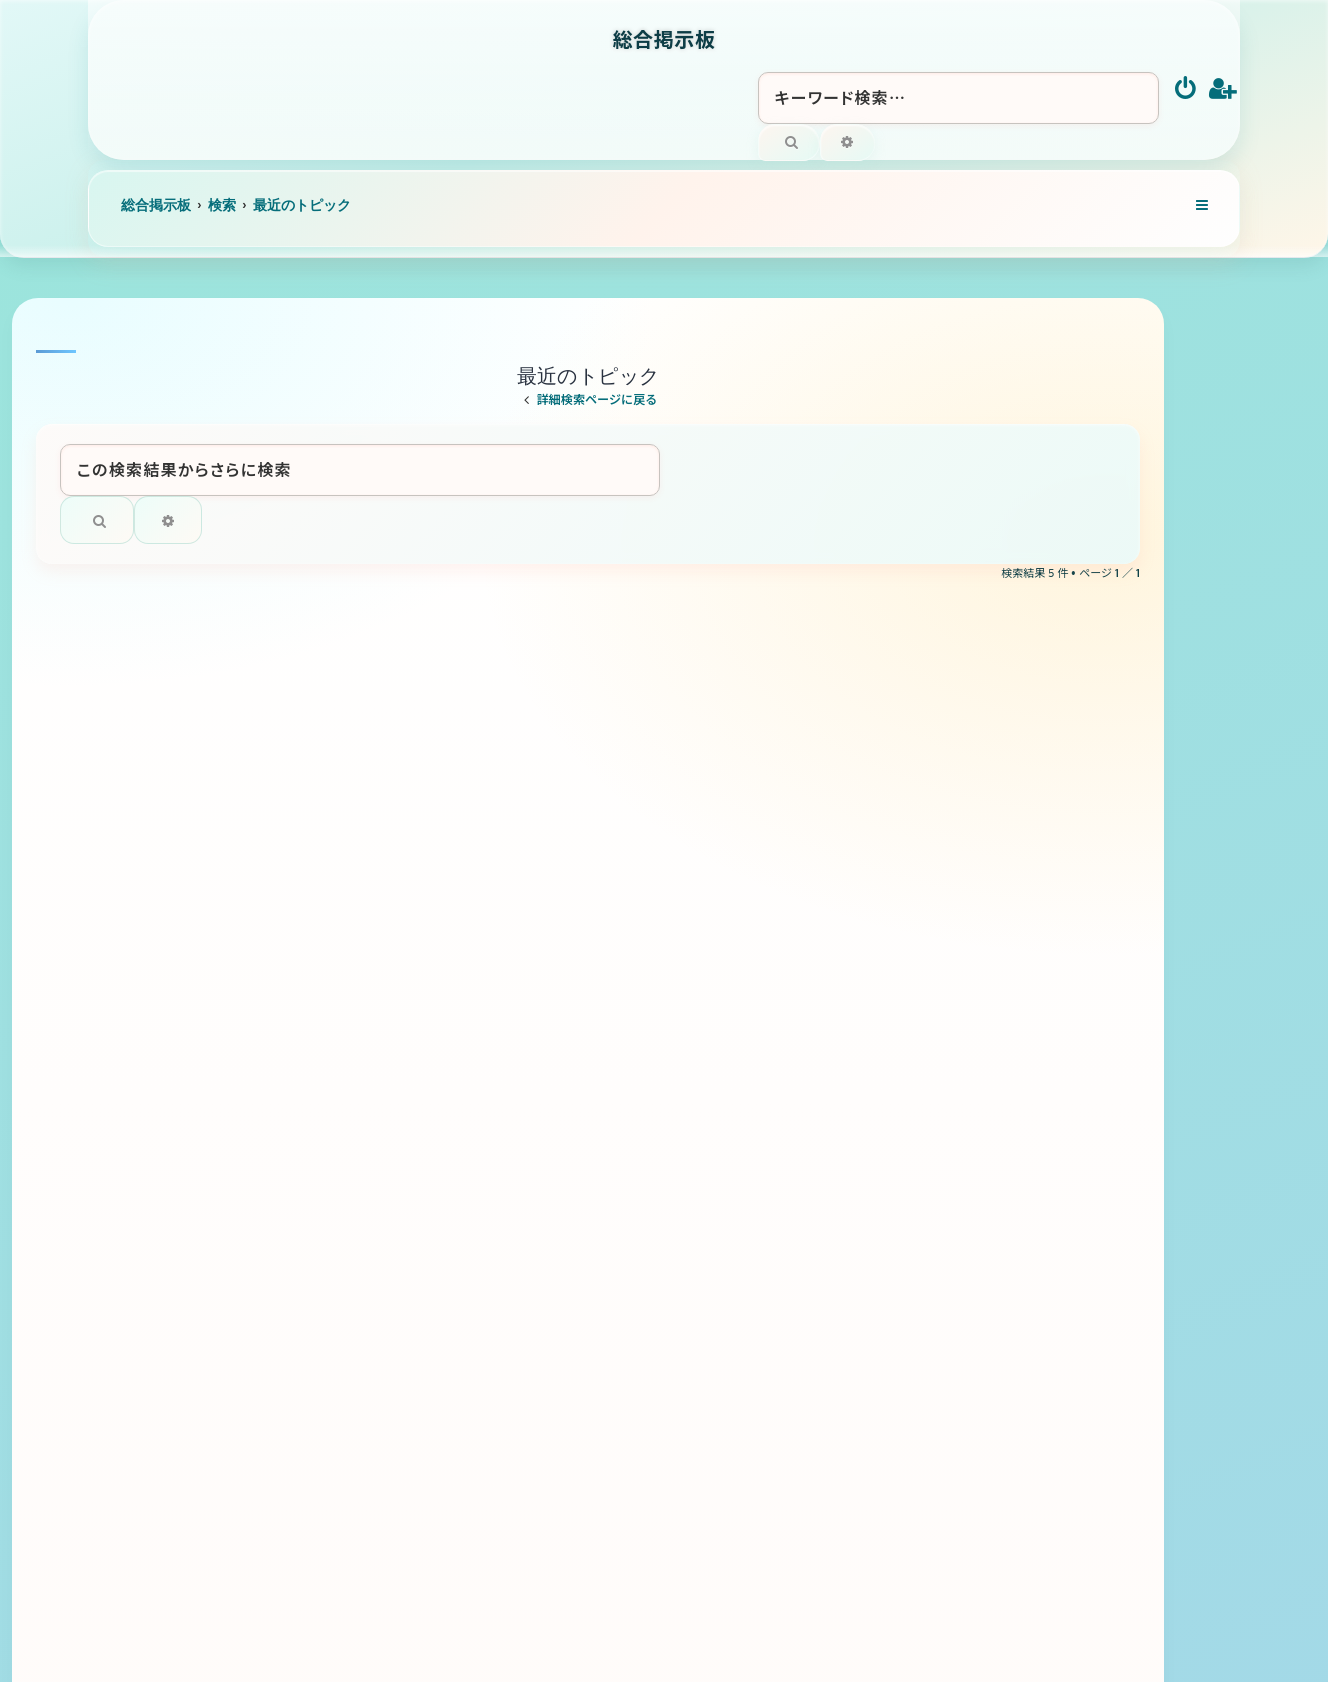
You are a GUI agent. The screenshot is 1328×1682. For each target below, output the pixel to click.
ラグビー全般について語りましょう (437, 843)
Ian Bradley (730, 1586)
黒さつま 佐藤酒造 (385, 1063)
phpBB (633, 1599)
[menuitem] (1186, 90)
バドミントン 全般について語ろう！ (436, 1172)
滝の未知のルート (375, 734)
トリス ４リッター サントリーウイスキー (466, 953)
